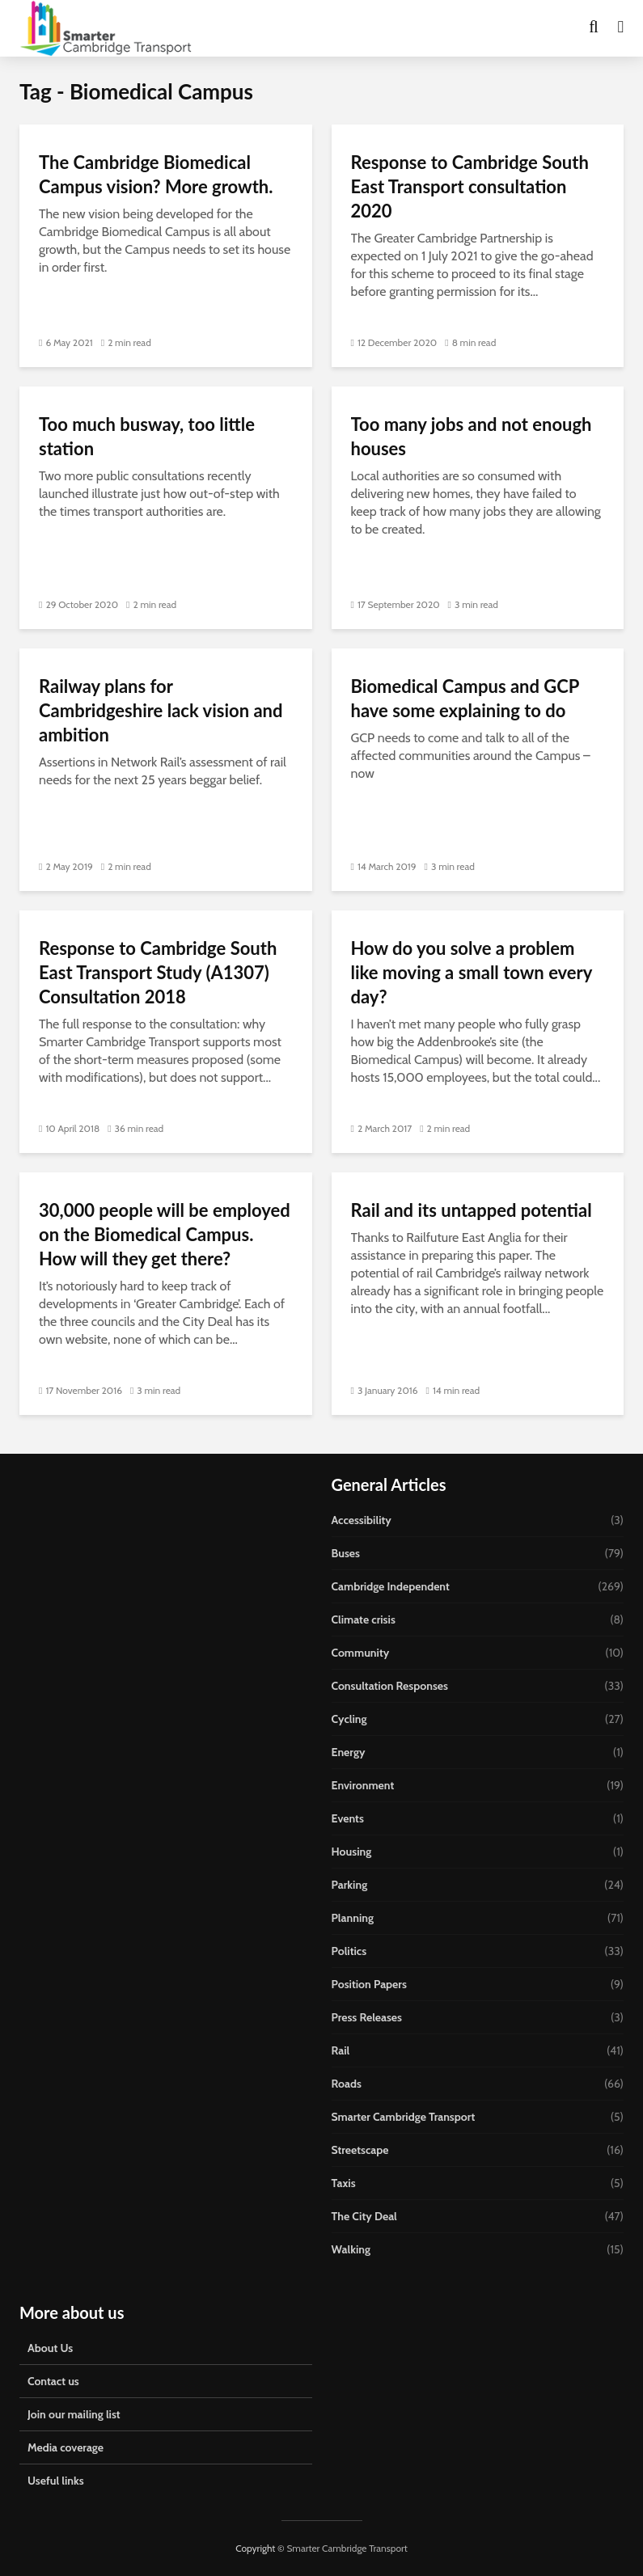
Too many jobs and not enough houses (471, 436)
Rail (341, 2050)
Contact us (53, 2381)
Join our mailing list (74, 2414)
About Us (50, 2348)
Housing (352, 1851)
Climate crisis (364, 1619)
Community (361, 1652)
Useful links (55, 2480)
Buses (346, 1553)
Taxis (344, 2183)
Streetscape (360, 2150)
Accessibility (361, 1520)
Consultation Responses (390, 1686)
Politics (349, 1951)
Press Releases (367, 2017)
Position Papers (369, 1984)
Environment (363, 1785)
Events (348, 1818)
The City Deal (364, 2216)
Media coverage (65, 2447)
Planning (353, 1918)
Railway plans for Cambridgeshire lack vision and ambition (160, 710)
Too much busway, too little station (147, 436)
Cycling (349, 1719)
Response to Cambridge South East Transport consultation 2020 (470, 186)
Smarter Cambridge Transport (404, 2116)
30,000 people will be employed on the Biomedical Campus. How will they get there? (164, 1234)
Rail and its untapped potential (471, 1210)
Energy (349, 1752)
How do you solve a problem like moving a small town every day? (471, 972)
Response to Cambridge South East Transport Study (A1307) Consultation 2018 (158, 972)
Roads (347, 2083)
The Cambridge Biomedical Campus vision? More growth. (156, 174)
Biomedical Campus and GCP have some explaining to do (465, 698)
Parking (350, 1884)
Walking (351, 2249)
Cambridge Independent (391, 1586)
